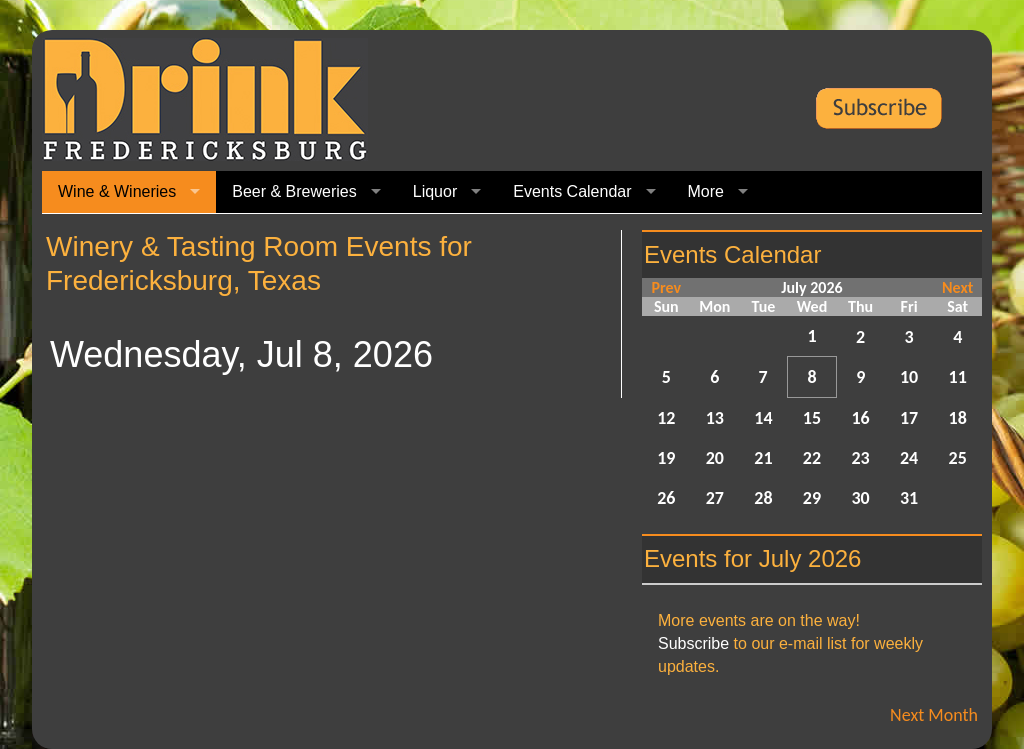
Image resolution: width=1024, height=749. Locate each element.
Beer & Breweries (294, 191)
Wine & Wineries (117, 191)
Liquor (435, 191)
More (706, 191)
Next (957, 287)
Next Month (934, 715)
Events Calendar (572, 191)
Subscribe (693, 643)
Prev (666, 287)
